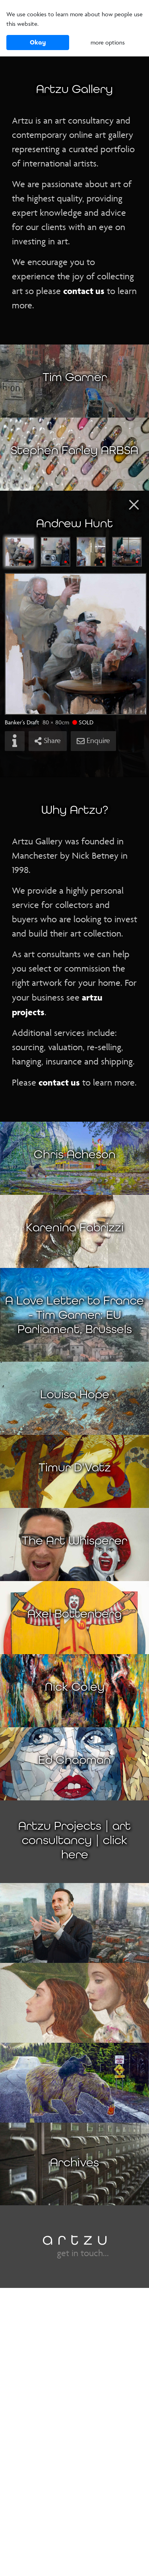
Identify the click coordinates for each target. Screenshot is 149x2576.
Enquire (93, 740)
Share (48, 740)
